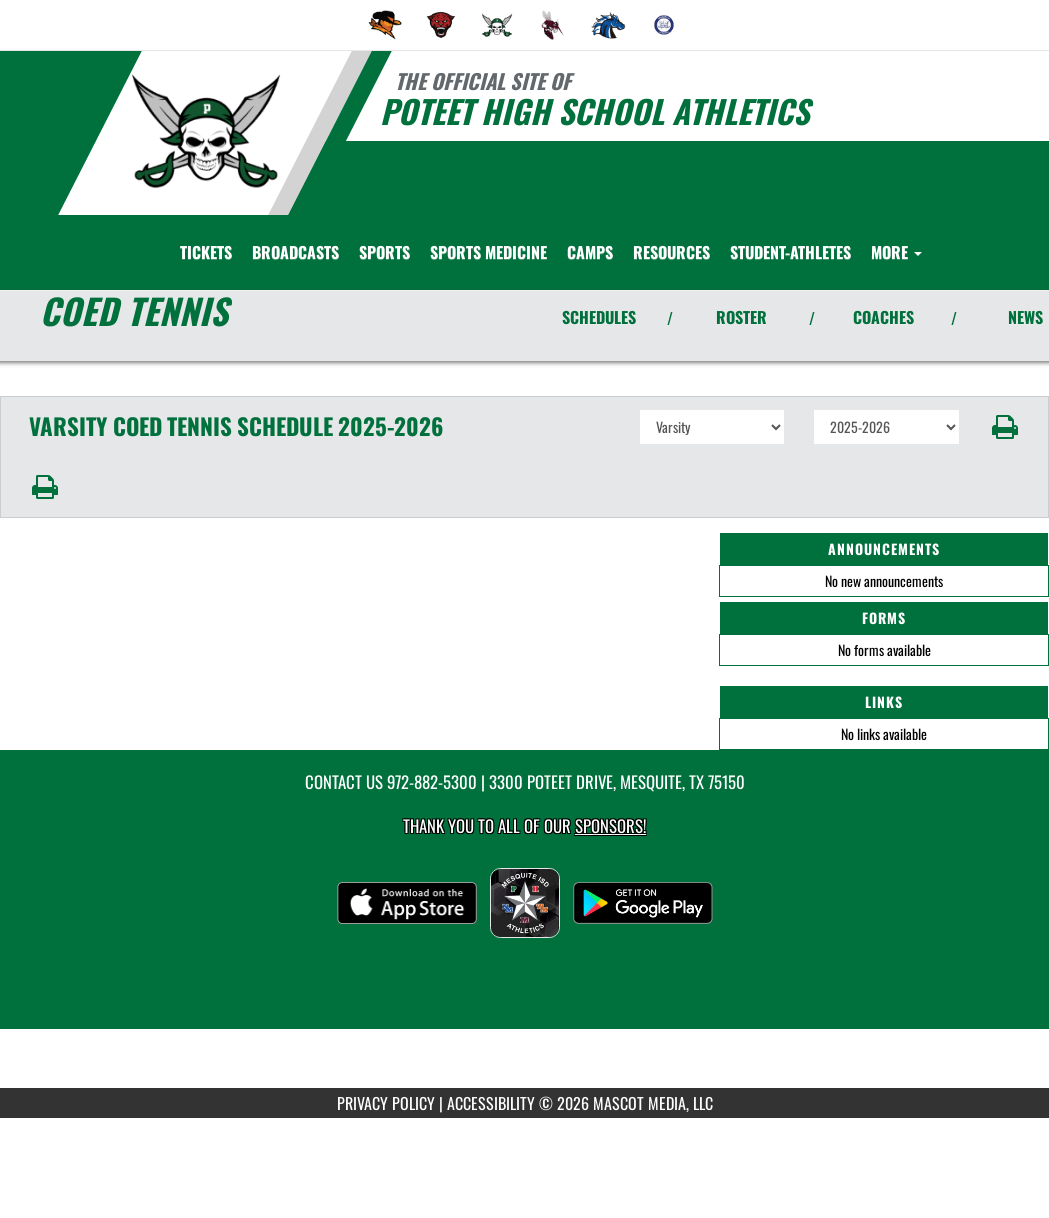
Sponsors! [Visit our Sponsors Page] (610, 825)
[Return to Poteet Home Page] (205, 131)
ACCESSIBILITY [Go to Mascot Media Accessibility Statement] (491, 1103)
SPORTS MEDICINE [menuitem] (488, 252)
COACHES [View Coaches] (883, 317)
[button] (1004, 427)
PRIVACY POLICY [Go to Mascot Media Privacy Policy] (386, 1103)
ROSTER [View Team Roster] (741, 317)
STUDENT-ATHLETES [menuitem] (790, 252)
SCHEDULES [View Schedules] (599, 317)
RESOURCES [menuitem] (671, 252)
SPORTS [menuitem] (384, 252)
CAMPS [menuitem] (590, 252)
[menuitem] (385, 25)
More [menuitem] (896, 252)
